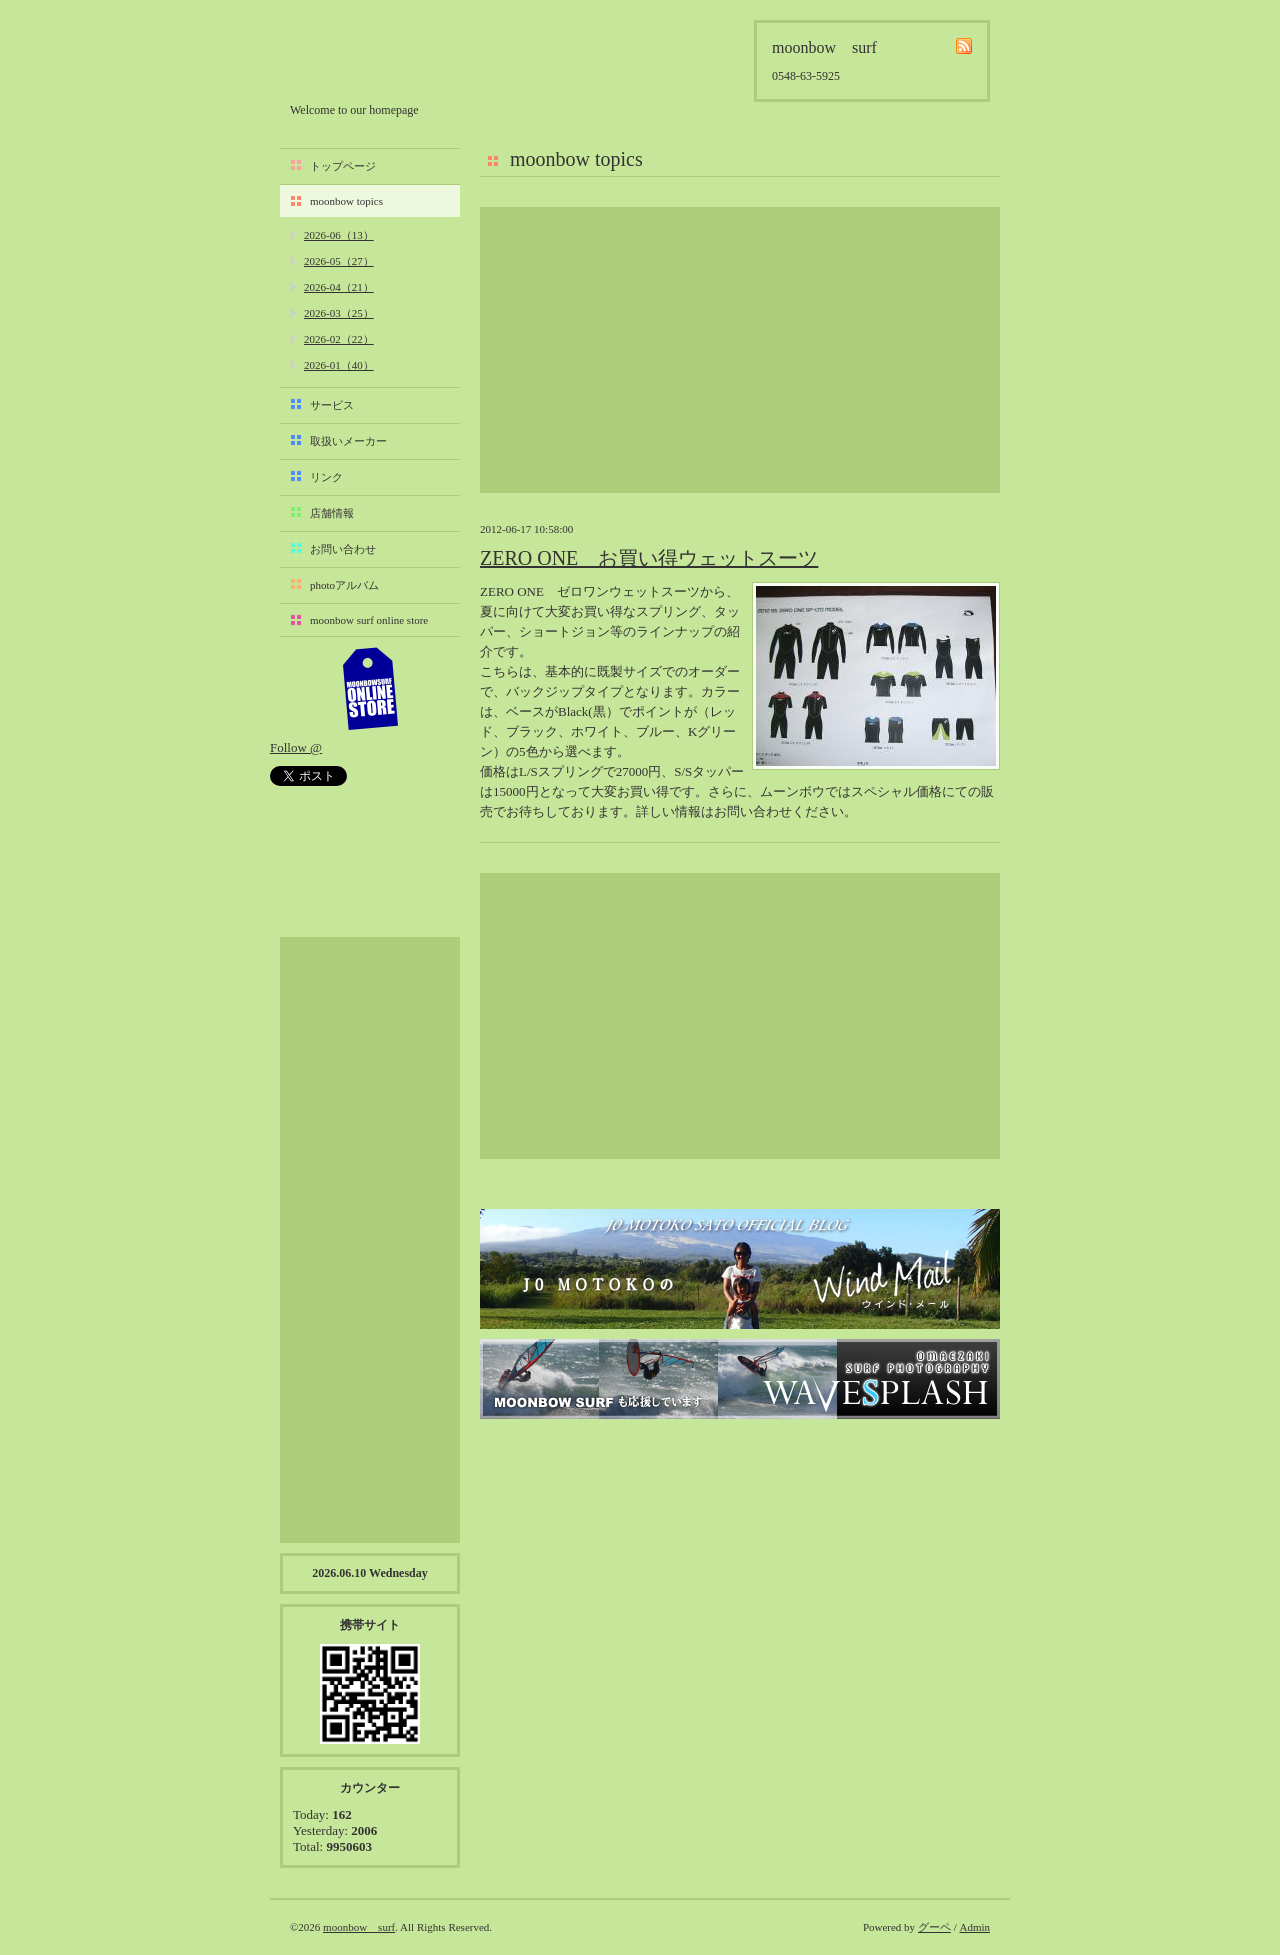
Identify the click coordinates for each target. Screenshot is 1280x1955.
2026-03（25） (339, 313)
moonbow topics (346, 201)
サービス (332, 405)
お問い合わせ (343, 549)
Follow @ (296, 747)
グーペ (934, 1927)
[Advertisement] (740, 350)
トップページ (343, 166)
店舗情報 (332, 513)
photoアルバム (344, 585)
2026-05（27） (339, 261)
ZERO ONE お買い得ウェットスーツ (649, 558)
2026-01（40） (339, 365)
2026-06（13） (339, 235)
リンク (326, 477)
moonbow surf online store (369, 620)
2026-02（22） (339, 339)
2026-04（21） (339, 287)
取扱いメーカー (348, 441)
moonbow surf (397, 56)
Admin (974, 1927)
